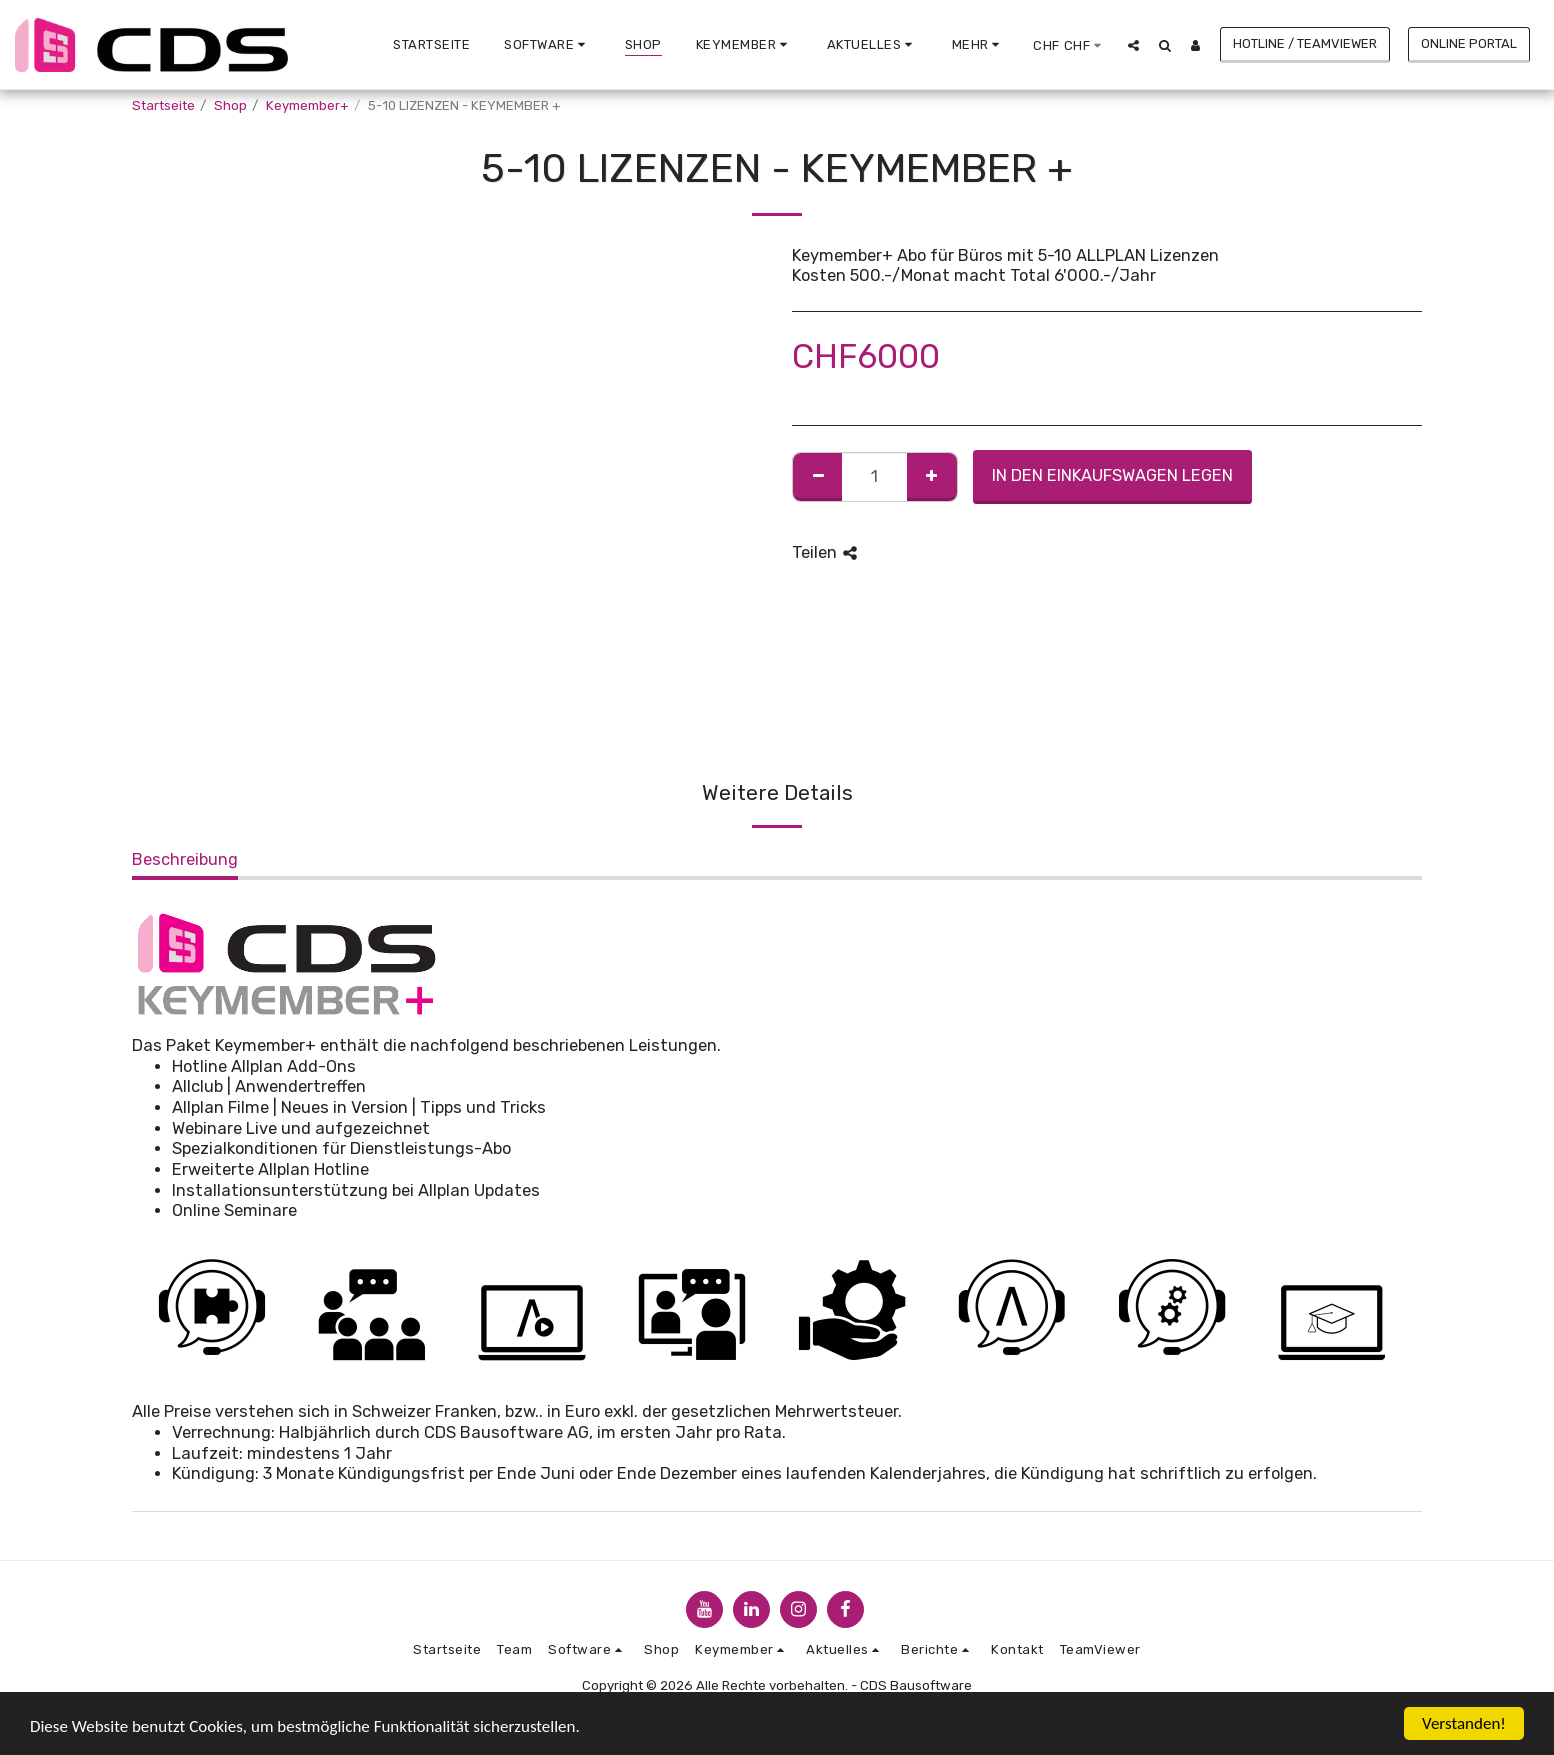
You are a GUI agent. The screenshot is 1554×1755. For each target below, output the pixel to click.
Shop (230, 105)
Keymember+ (307, 105)
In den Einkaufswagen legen (1112, 475)
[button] (547, 45)
